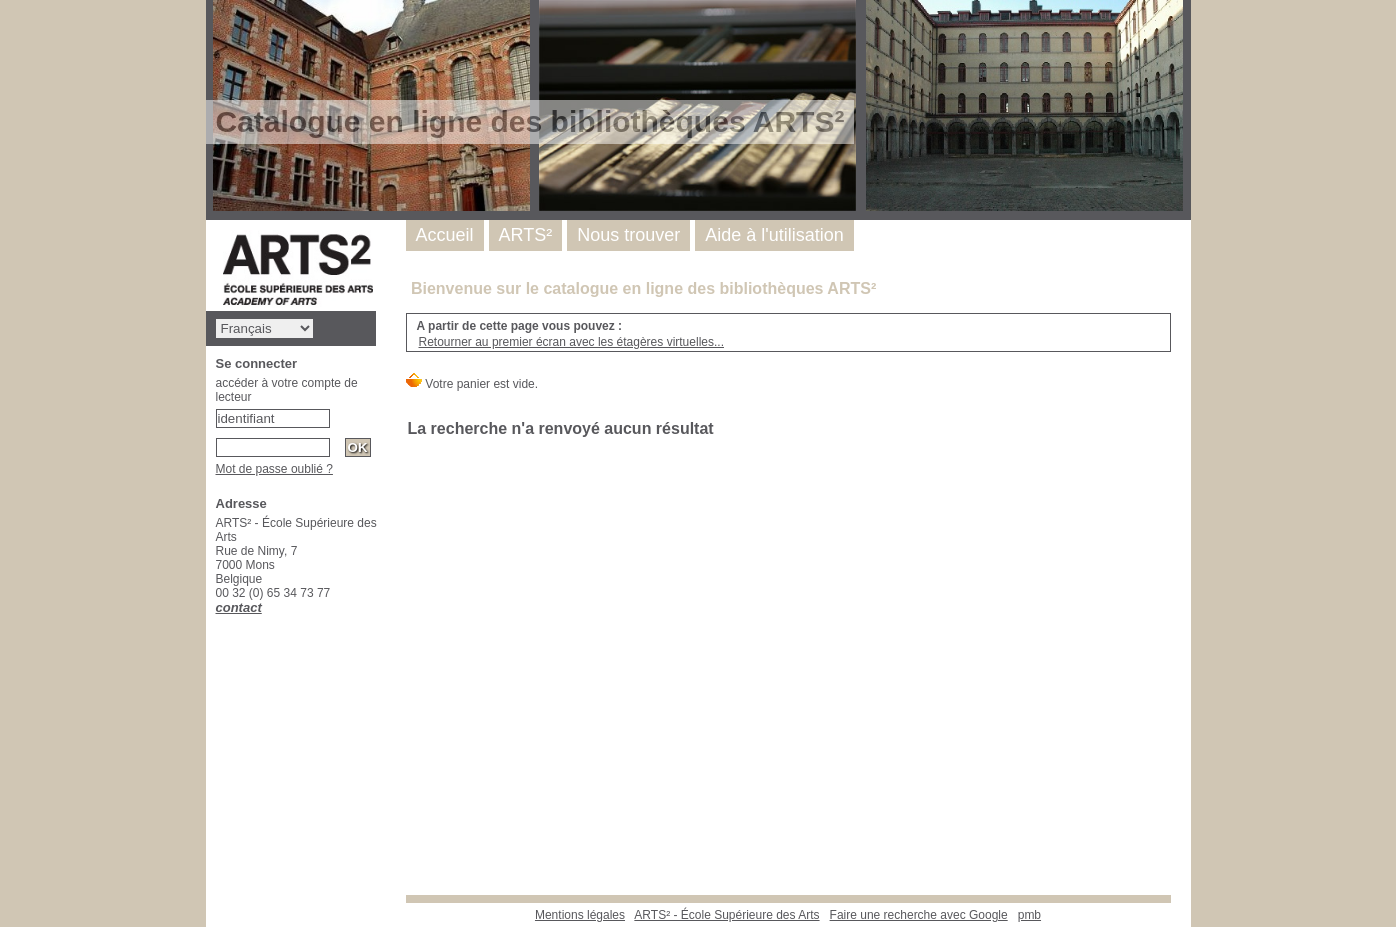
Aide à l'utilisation (774, 235)
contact (239, 607)
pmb (1029, 915)
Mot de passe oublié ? (274, 469)
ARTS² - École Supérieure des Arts (726, 915)
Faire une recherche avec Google (919, 915)
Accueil (445, 235)
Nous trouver (628, 235)
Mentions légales (580, 915)
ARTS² (526, 235)
